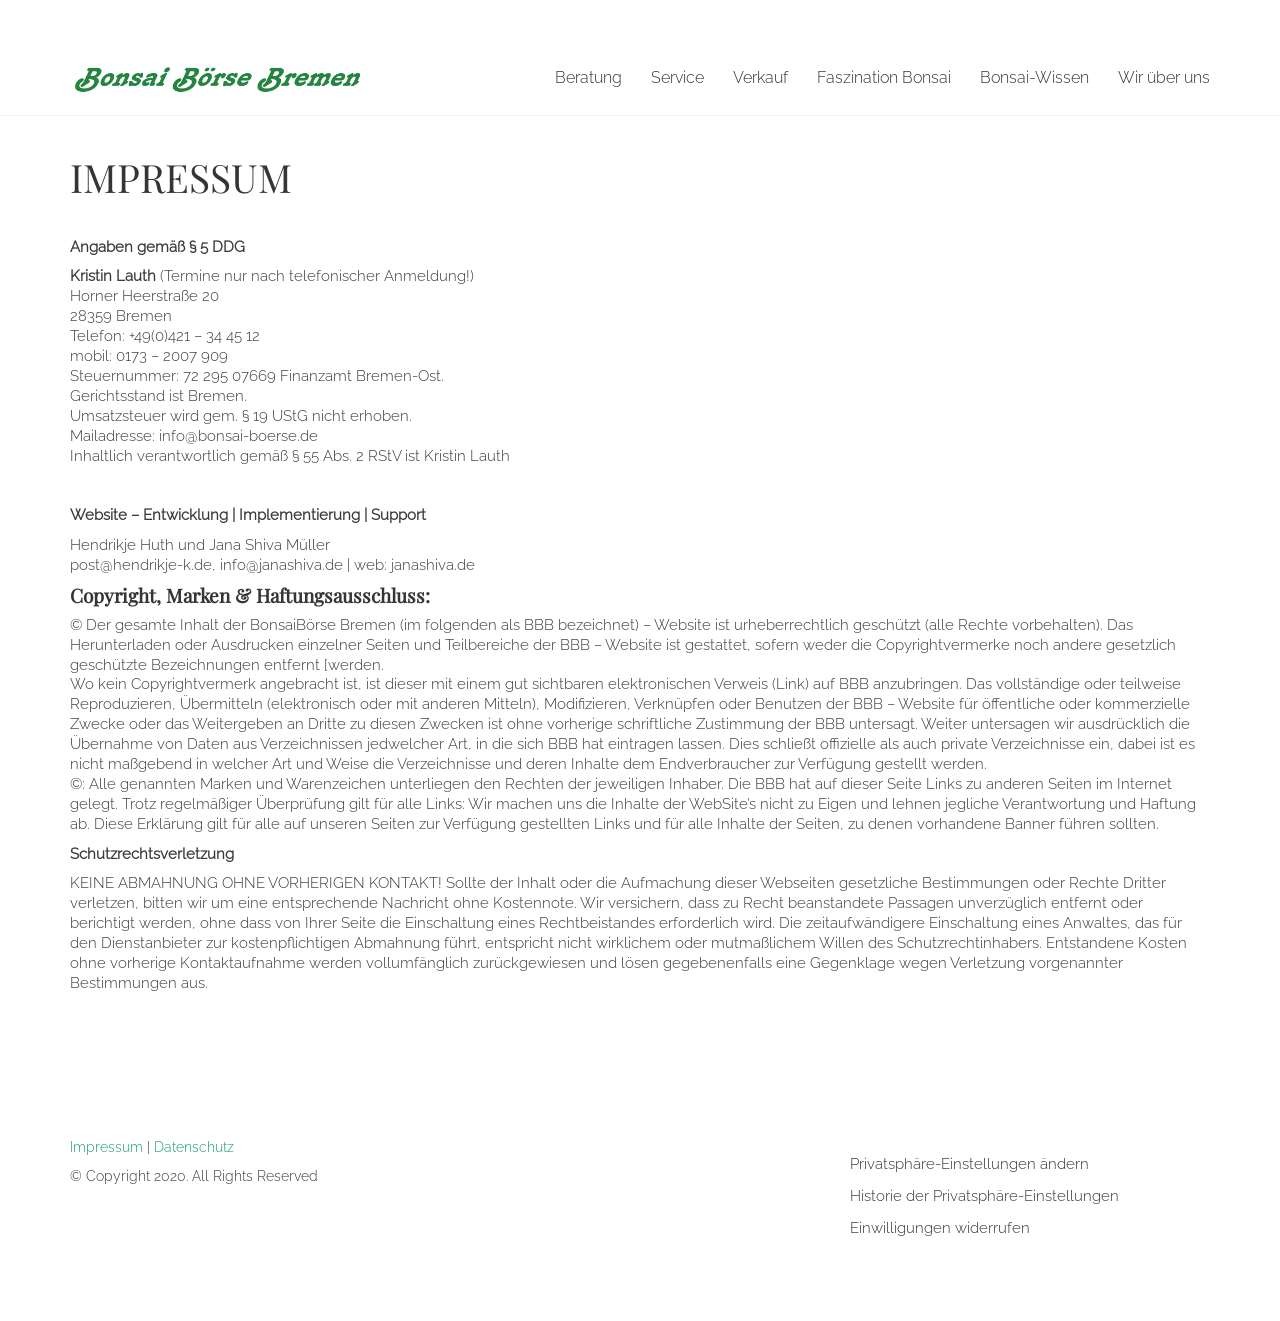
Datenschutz (194, 1146)
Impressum (106, 1146)
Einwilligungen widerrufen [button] (940, 1228)
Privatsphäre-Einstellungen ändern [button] (969, 1164)
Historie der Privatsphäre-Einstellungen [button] (984, 1196)
